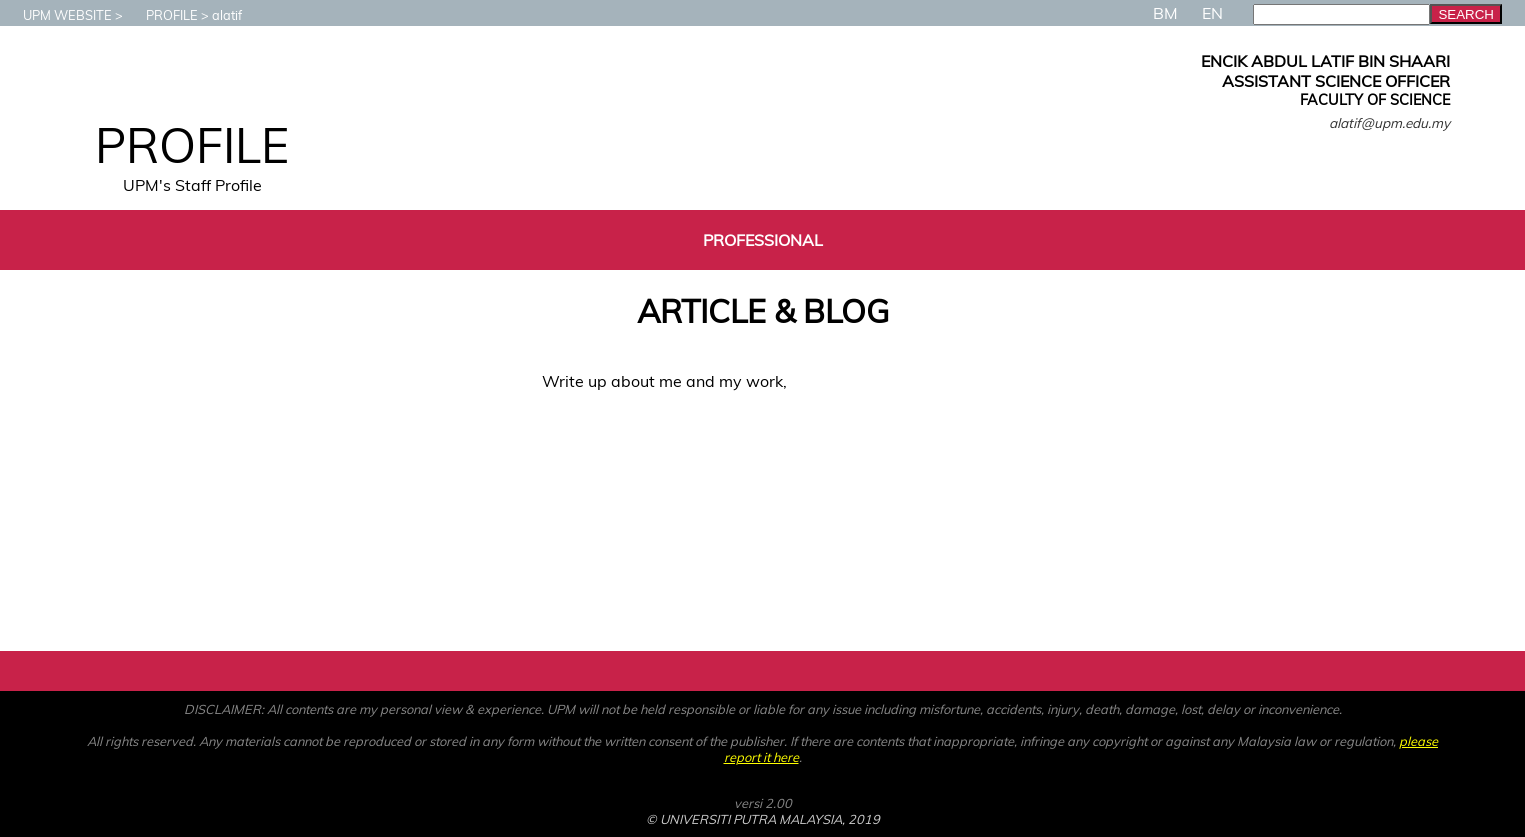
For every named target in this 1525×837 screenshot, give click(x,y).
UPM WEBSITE (57, 15)
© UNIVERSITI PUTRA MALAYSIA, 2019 (763, 819)
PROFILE (162, 15)
